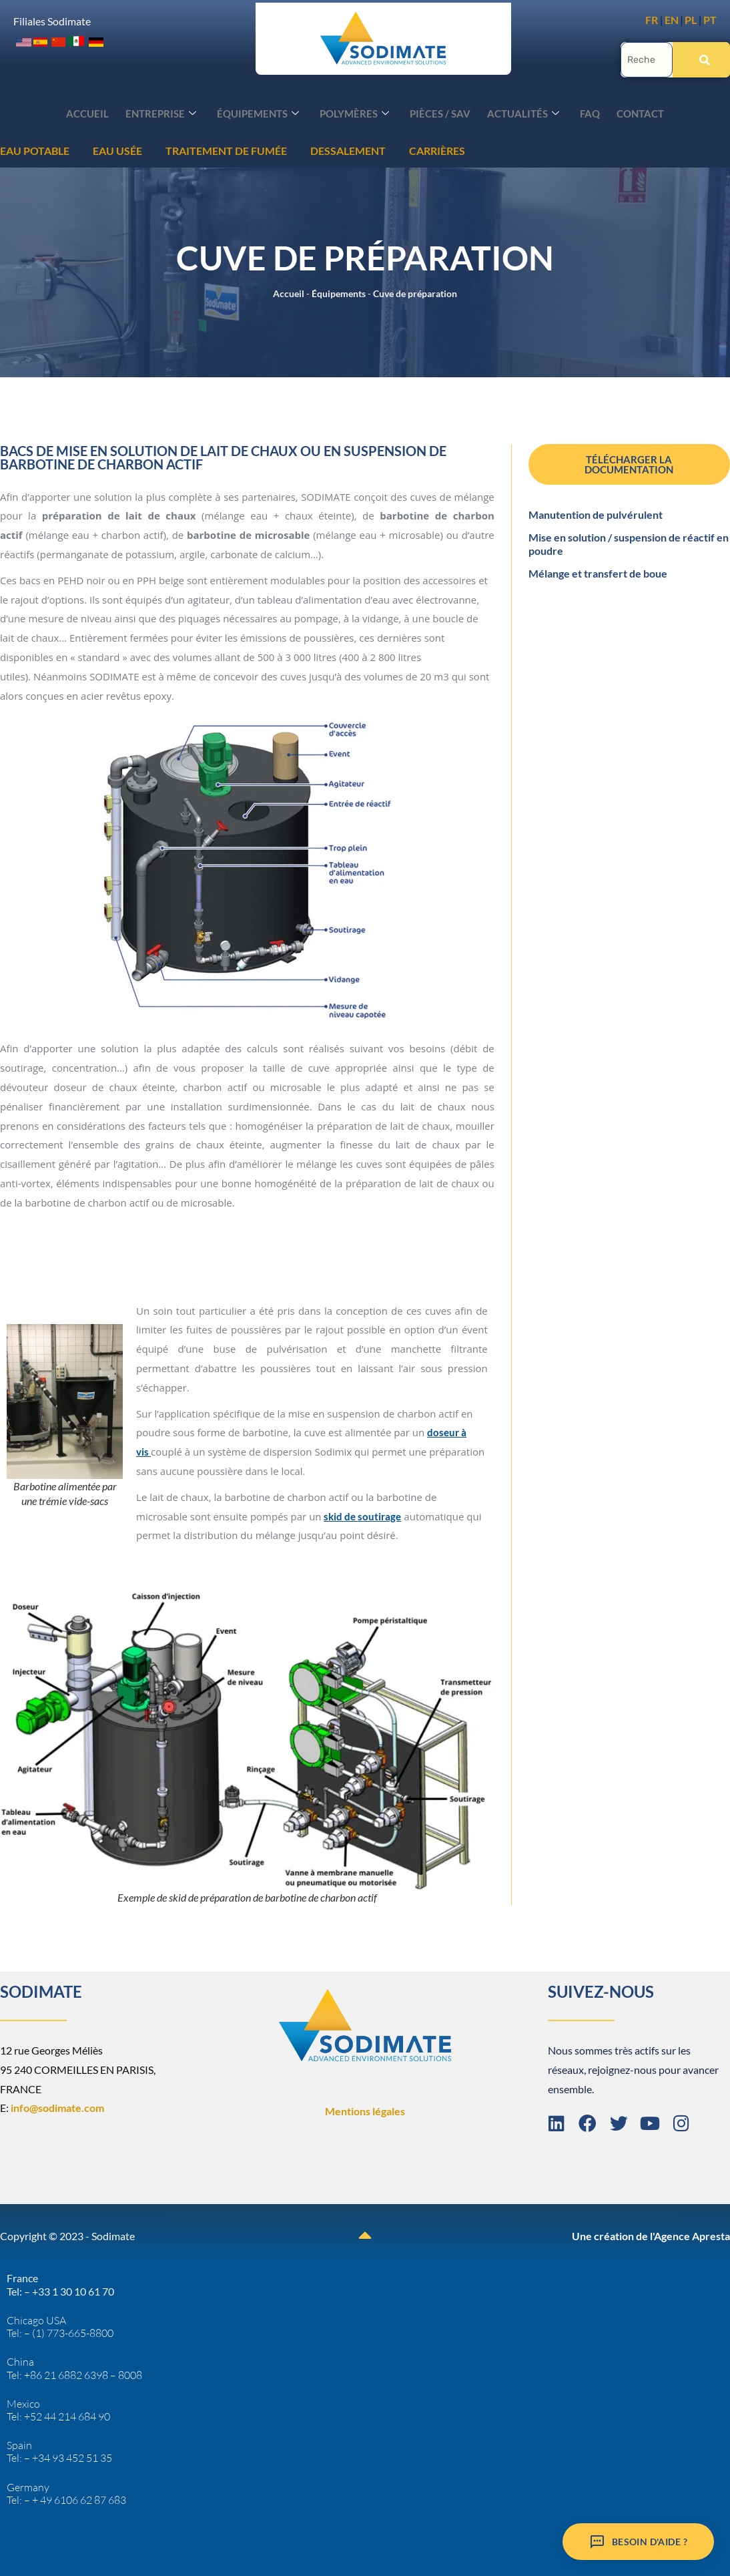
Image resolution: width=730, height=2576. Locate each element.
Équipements (263, 112)
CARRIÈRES (238, 149)
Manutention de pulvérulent (595, 513)
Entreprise (169, 112)
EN (672, 19)
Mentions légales (365, 2109)
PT (710, 19)
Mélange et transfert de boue (597, 572)
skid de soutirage (362, 1515)
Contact (629, 112)
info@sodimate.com (57, 2106)
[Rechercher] (701, 58)
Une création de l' (613, 2234)
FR (651, 19)
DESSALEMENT (148, 149)
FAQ (582, 112)
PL (691, 19)
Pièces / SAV (438, 112)
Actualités (518, 112)
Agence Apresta (692, 2234)
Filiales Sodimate (52, 20)
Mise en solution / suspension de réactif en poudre (628, 542)
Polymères (356, 112)
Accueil (99, 112)
